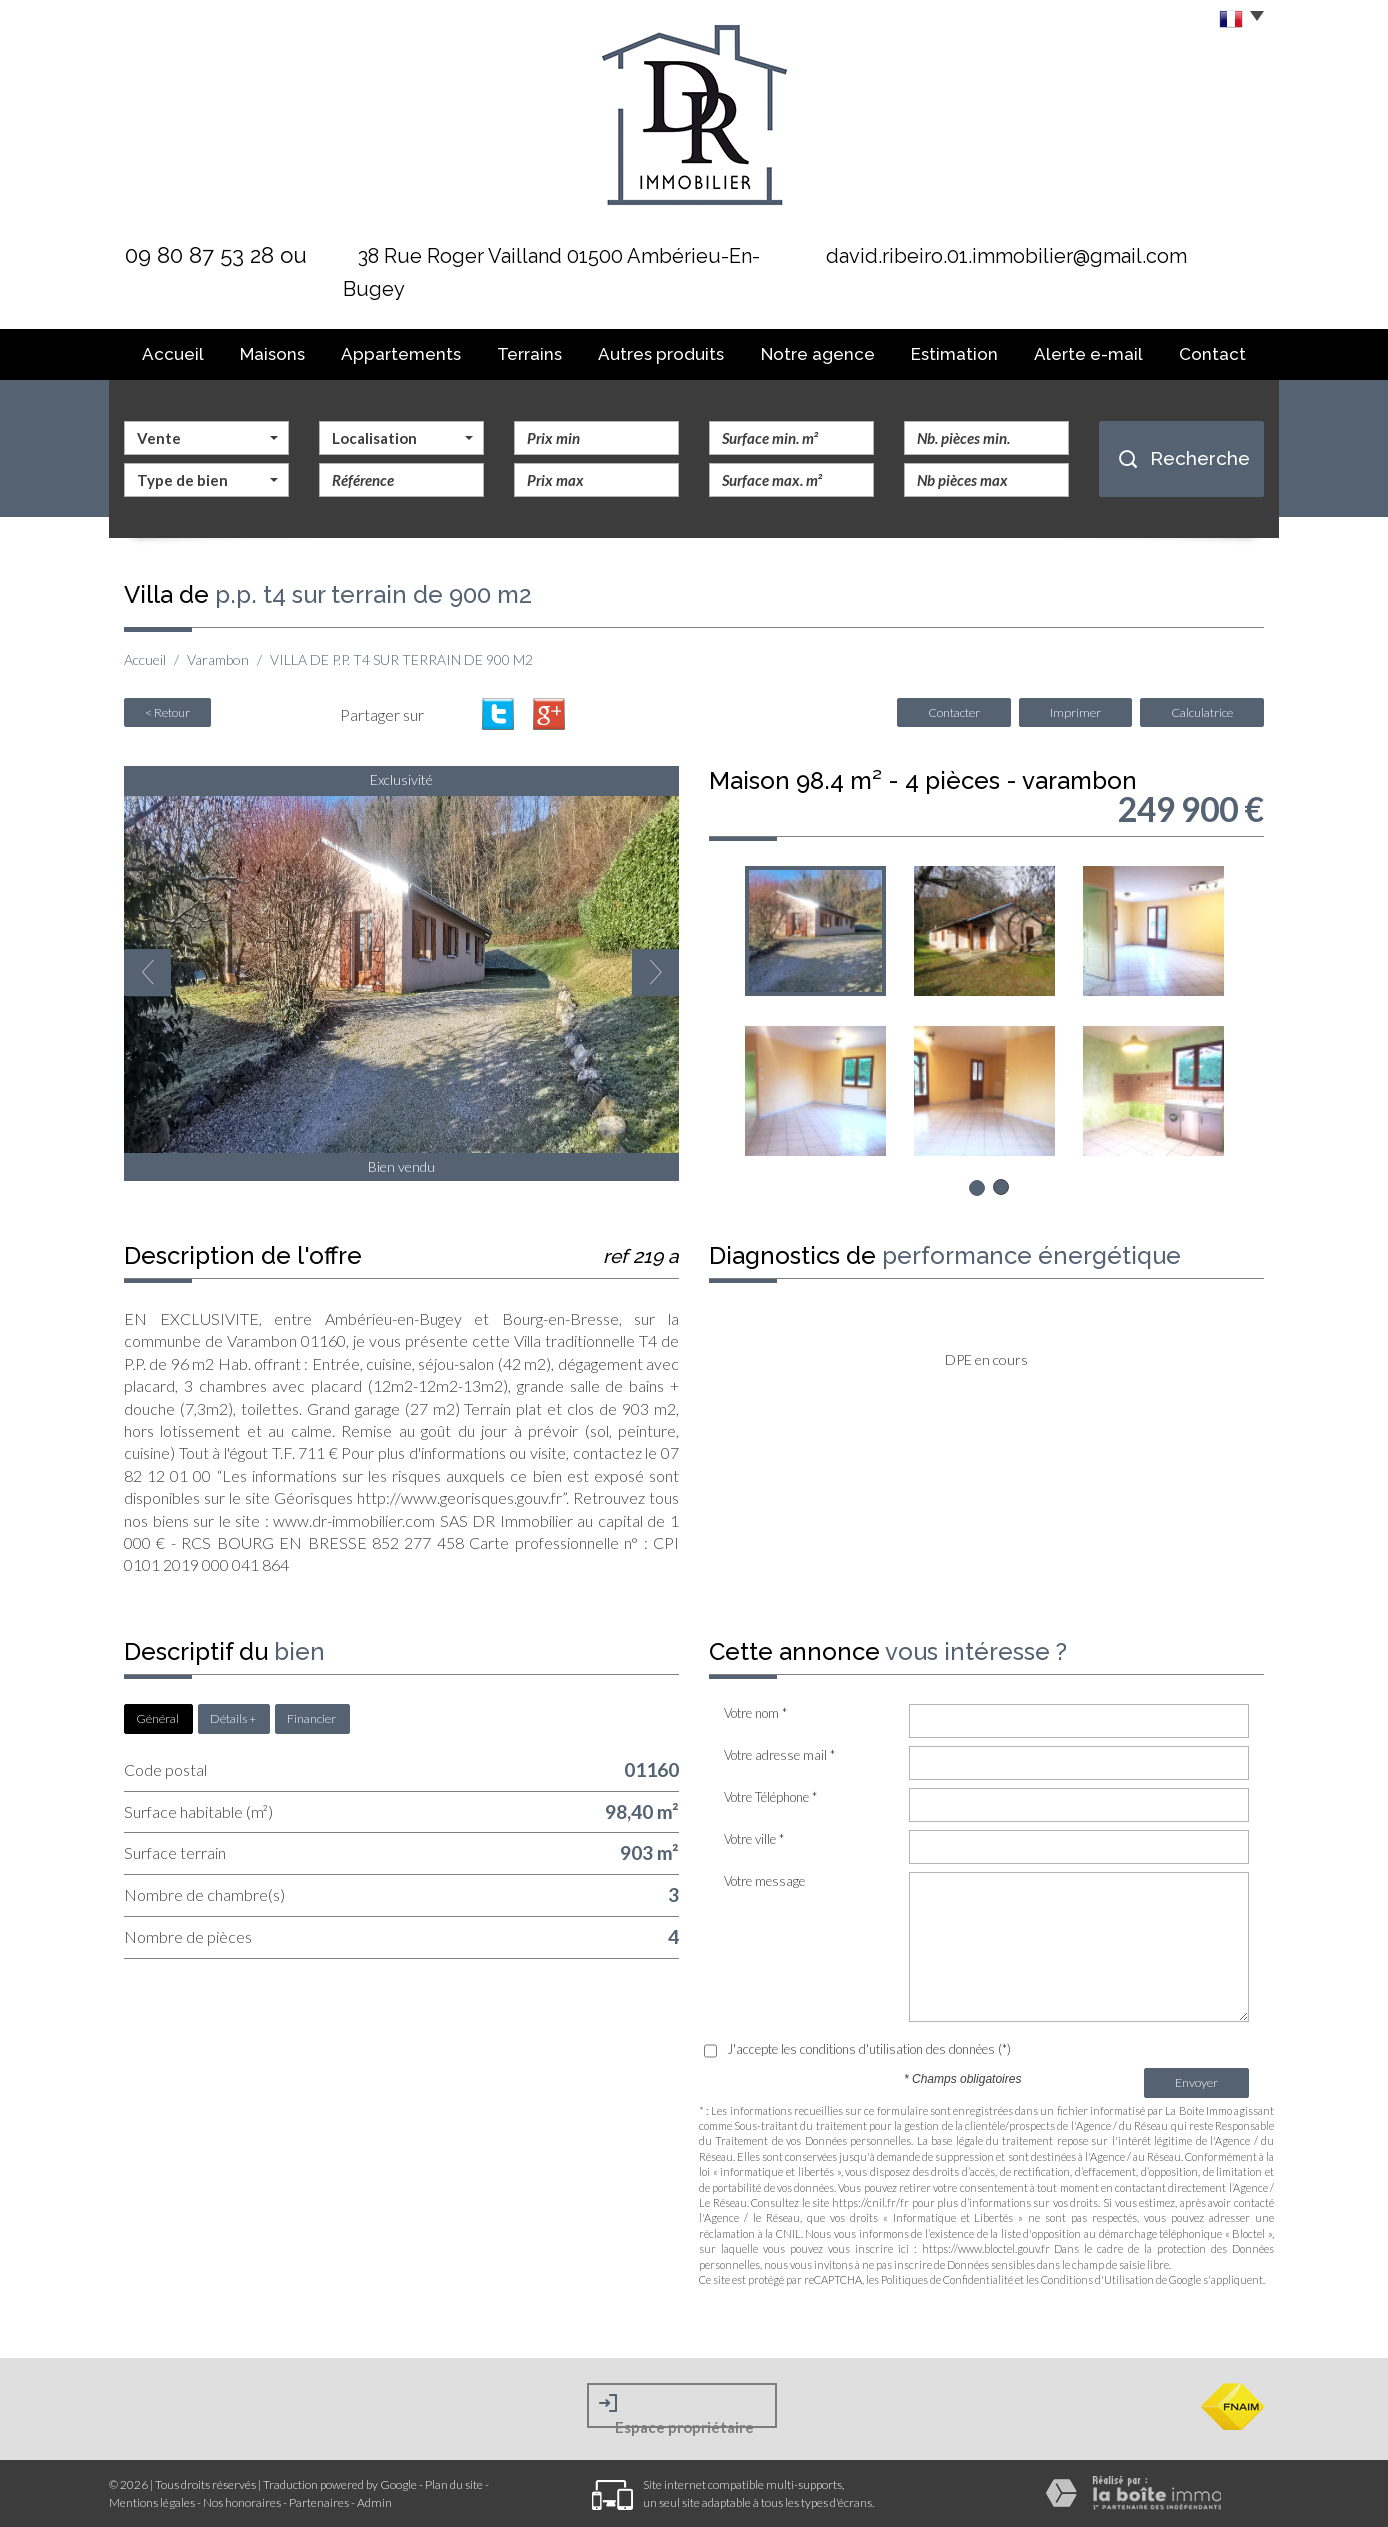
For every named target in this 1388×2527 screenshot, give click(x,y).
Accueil (173, 354)
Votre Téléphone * (770, 1797)
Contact (1212, 354)
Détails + (233, 1718)
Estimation (954, 354)
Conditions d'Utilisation (1097, 2279)
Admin (374, 2502)
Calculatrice (1202, 712)
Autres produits (661, 354)
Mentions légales (152, 2502)
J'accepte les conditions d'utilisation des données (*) (869, 2049)
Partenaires (319, 2502)
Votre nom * (755, 1713)
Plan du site (454, 2484)
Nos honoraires (242, 2502)
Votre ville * (754, 1839)
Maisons (272, 354)
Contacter (954, 712)
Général (157, 1718)
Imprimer (1075, 712)
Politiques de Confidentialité (947, 2279)
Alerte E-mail (1088, 354)
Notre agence (818, 354)
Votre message (764, 1881)
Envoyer (1196, 2082)
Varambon (218, 659)
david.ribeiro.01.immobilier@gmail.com (1006, 256)
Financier (311, 1718)
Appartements (401, 354)
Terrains (529, 354)
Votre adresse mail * (779, 1755)
